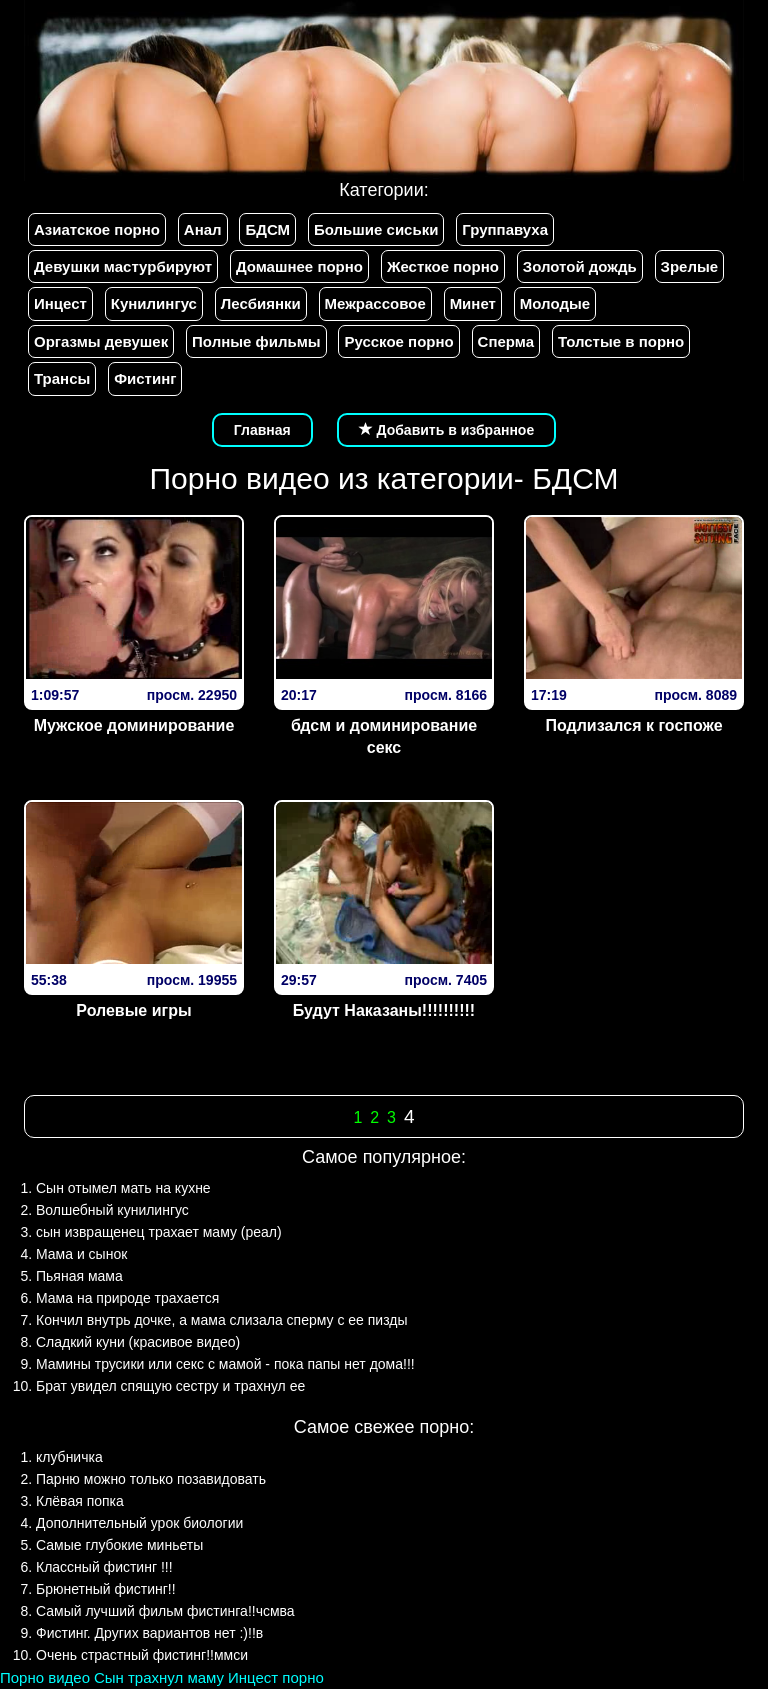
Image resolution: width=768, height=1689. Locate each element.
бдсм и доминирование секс (384, 737)
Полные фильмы (256, 341)
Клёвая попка (80, 1501)
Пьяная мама (79, 1276)
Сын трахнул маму (159, 1677)
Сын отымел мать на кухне (123, 1188)
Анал (203, 229)
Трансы (62, 378)
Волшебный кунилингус (112, 1210)
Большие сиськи (376, 229)
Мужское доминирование (134, 725)
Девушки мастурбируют (123, 266)
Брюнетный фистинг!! (106, 1589)
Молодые (555, 303)
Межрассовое (375, 303)
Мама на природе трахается (127, 1298)
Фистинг (145, 378)
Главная (262, 430)
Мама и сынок (81, 1254)
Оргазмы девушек (101, 341)
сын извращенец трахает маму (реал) (159, 1232)
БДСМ (267, 229)
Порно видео (45, 1677)
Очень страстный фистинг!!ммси (142, 1655)
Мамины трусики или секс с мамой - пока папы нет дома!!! (225, 1364)
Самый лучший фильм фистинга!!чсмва (165, 1611)
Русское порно (398, 341)
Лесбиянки (261, 303)
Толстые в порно (621, 341)
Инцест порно (276, 1677)
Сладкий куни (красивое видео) (138, 1342)
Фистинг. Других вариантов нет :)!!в (149, 1633)
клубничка (69, 1457)
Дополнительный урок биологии (139, 1523)
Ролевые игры (133, 1010)
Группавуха (505, 229)
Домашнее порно (299, 266)
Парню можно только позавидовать (151, 1479)
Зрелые (690, 266)
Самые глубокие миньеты (119, 1545)
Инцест (60, 303)
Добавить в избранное (447, 430)
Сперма (506, 341)
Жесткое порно (443, 266)
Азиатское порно (97, 229)
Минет (473, 303)
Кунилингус (154, 303)
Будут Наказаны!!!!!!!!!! (384, 1010)
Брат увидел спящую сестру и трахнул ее (170, 1386)
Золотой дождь (580, 266)
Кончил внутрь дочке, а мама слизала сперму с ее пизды (222, 1320)
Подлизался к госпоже (633, 725)
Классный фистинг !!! (104, 1567)
